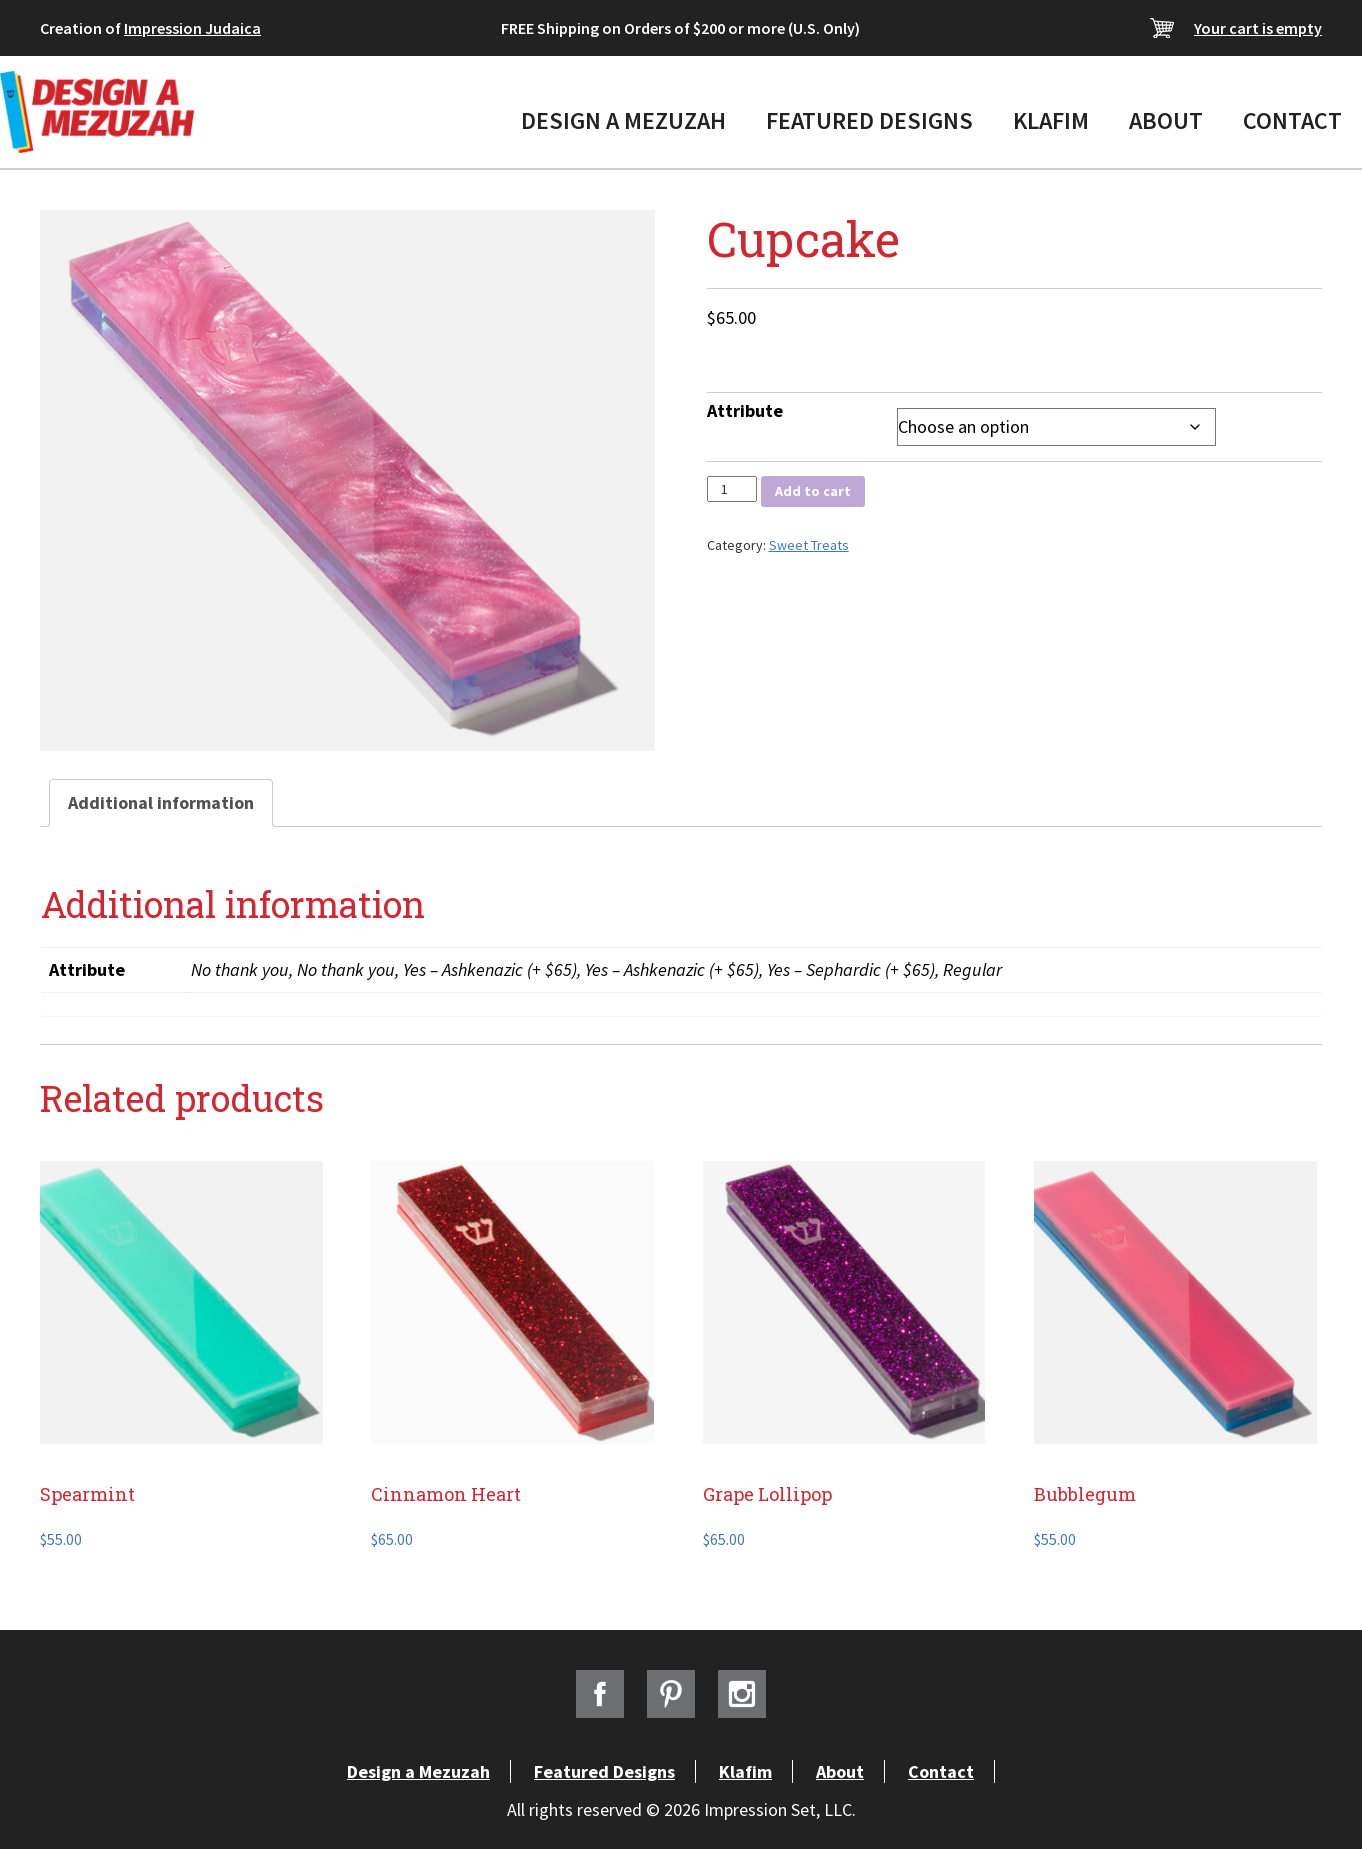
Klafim (1051, 120)
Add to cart (813, 491)
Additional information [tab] (161, 802)
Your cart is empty (1258, 28)
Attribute (745, 410)
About (1166, 120)
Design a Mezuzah (623, 120)
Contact (1292, 120)
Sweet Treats (809, 545)
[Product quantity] (732, 489)
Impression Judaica (192, 28)
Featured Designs (869, 120)
